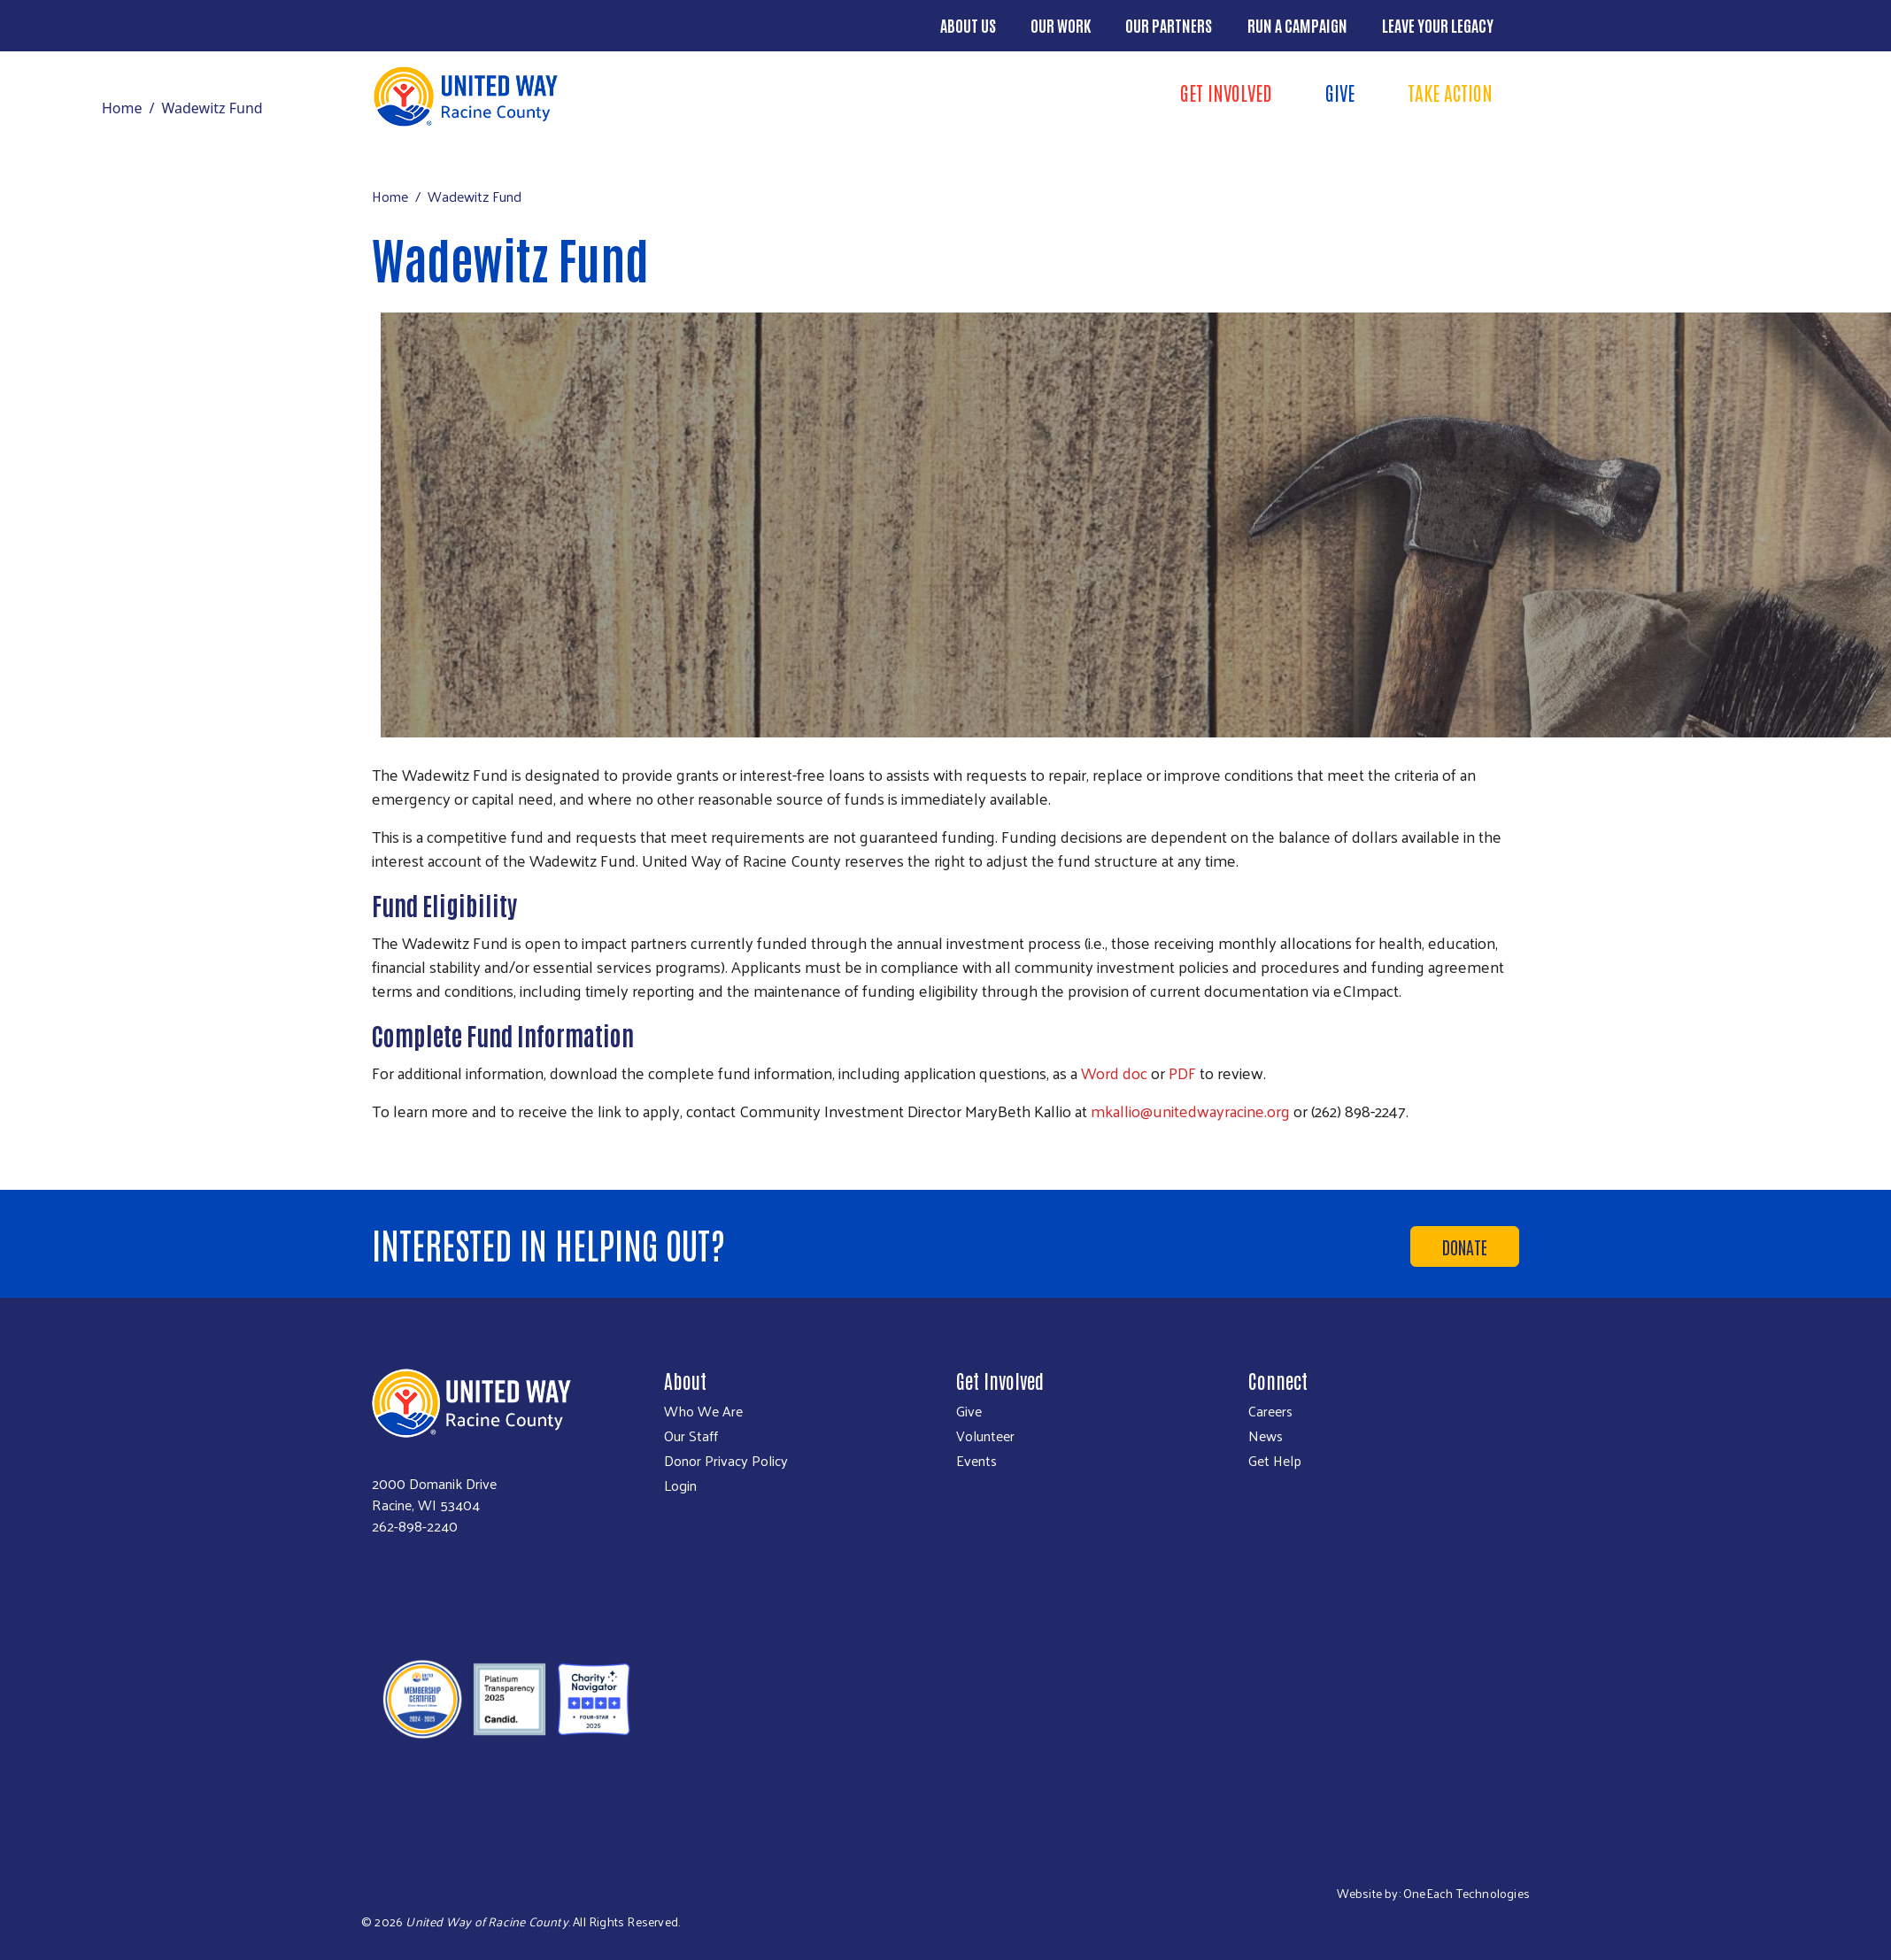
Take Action (1450, 92)
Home (122, 108)
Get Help (1274, 1460)
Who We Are (703, 1411)
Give (1340, 92)
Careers (1270, 1411)
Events (976, 1460)
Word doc (1114, 1072)
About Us (968, 24)
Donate (1464, 1246)
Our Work (1060, 24)
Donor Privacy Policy (726, 1460)
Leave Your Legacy (1438, 24)
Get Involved (1226, 92)
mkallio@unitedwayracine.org (1190, 1110)
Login (680, 1485)
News (1265, 1436)
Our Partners (1168, 24)
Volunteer (985, 1436)
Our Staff (691, 1436)
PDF (1182, 1072)
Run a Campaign (1297, 24)
